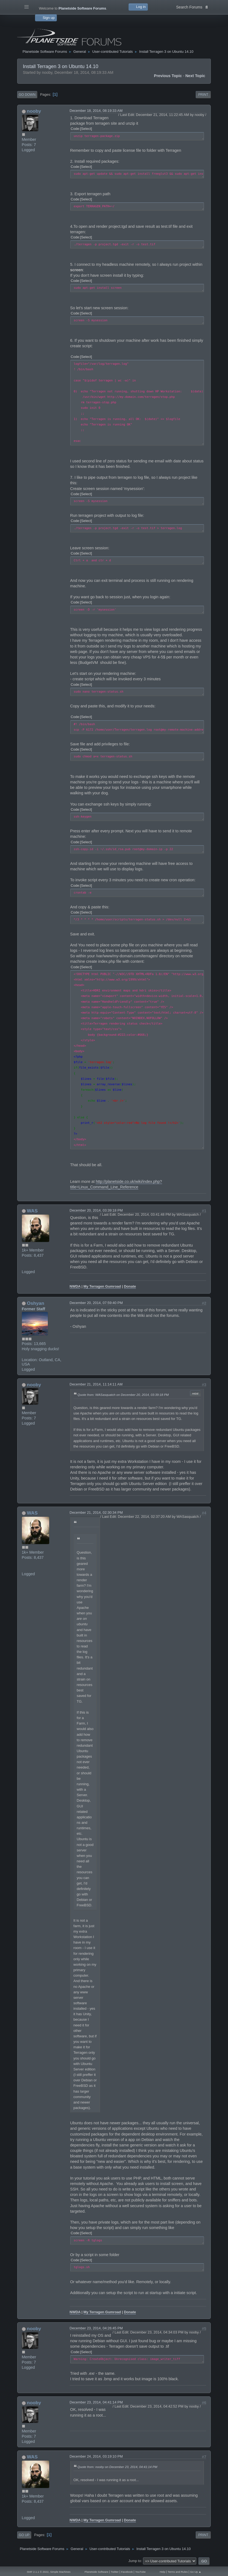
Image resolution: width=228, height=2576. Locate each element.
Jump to (134, 2561)
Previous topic (168, 76)
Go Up (24, 2535)
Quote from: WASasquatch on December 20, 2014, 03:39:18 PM (123, 1394)
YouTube (140, 2571)
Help (162, 2571)
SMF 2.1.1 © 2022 (37, 2571)
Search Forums (191, 6)
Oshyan (35, 1303)
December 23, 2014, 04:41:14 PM (96, 2402)
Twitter (115, 2571)
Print (203, 95)
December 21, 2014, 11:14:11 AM (96, 1384)
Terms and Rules (178, 2571)
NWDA (75, 1286)
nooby (34, 111)
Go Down (27, 95)
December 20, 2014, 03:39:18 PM (96, 1210)
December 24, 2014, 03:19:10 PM (96, 2456)
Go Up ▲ (195, 2571)
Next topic (195, 76)
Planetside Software (96, 2571)
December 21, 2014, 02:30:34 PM (96, 1512)
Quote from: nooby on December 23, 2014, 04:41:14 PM (117, 2467)
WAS (32, 1210)
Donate (130, 1286)
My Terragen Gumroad (102, 1286)
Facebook (127, 2571)
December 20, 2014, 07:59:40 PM (96, 1303)
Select (86, 129)
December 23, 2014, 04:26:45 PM (96, 2328)
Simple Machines (60, 2571)
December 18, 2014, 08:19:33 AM (96, 111)
